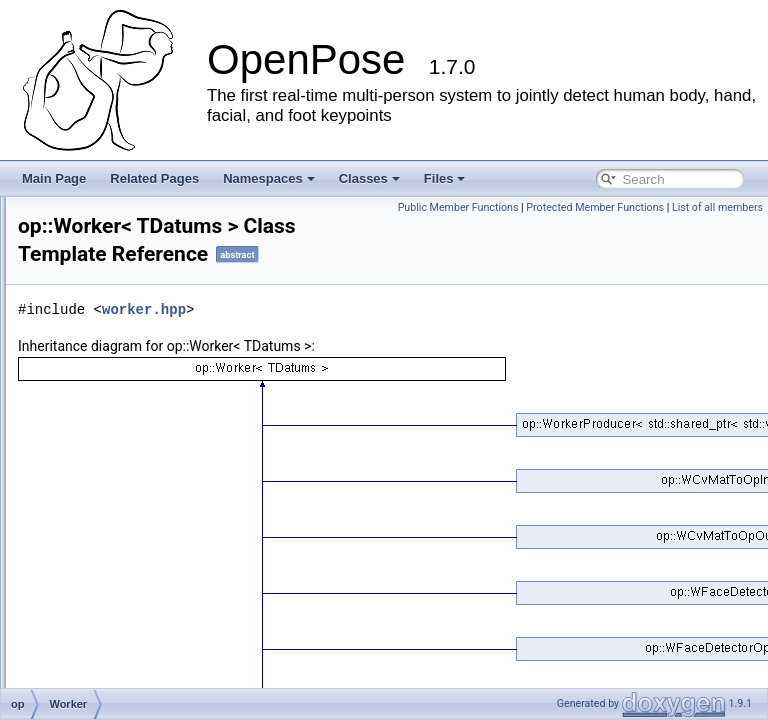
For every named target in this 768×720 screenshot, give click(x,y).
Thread (101, 364)
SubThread (111, 254)
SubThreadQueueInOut (144, 320)
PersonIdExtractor (130, 562)
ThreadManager (124, 386)
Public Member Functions (697, 207)
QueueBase (113, 232)
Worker (101, 452)
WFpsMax (109, 408)
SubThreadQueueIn (134, 298)
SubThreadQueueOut (139, 342)
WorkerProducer (125, 496)
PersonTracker (121, 584)
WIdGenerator (119, 430)
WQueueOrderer (126, 540)
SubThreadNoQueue (137, 276)
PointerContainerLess (139, 650)
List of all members (717, 229)
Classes (369, 178)
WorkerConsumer (129, 474)
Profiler (101, 672)
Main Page (54, 178)
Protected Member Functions (595, 229)
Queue (100, 210)
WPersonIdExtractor (135, 606)
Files (445, 178)
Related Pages (154, 178)
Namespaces (269, 178)
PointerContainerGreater (147, 628)
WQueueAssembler (134, 518)
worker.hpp (394, 337)
